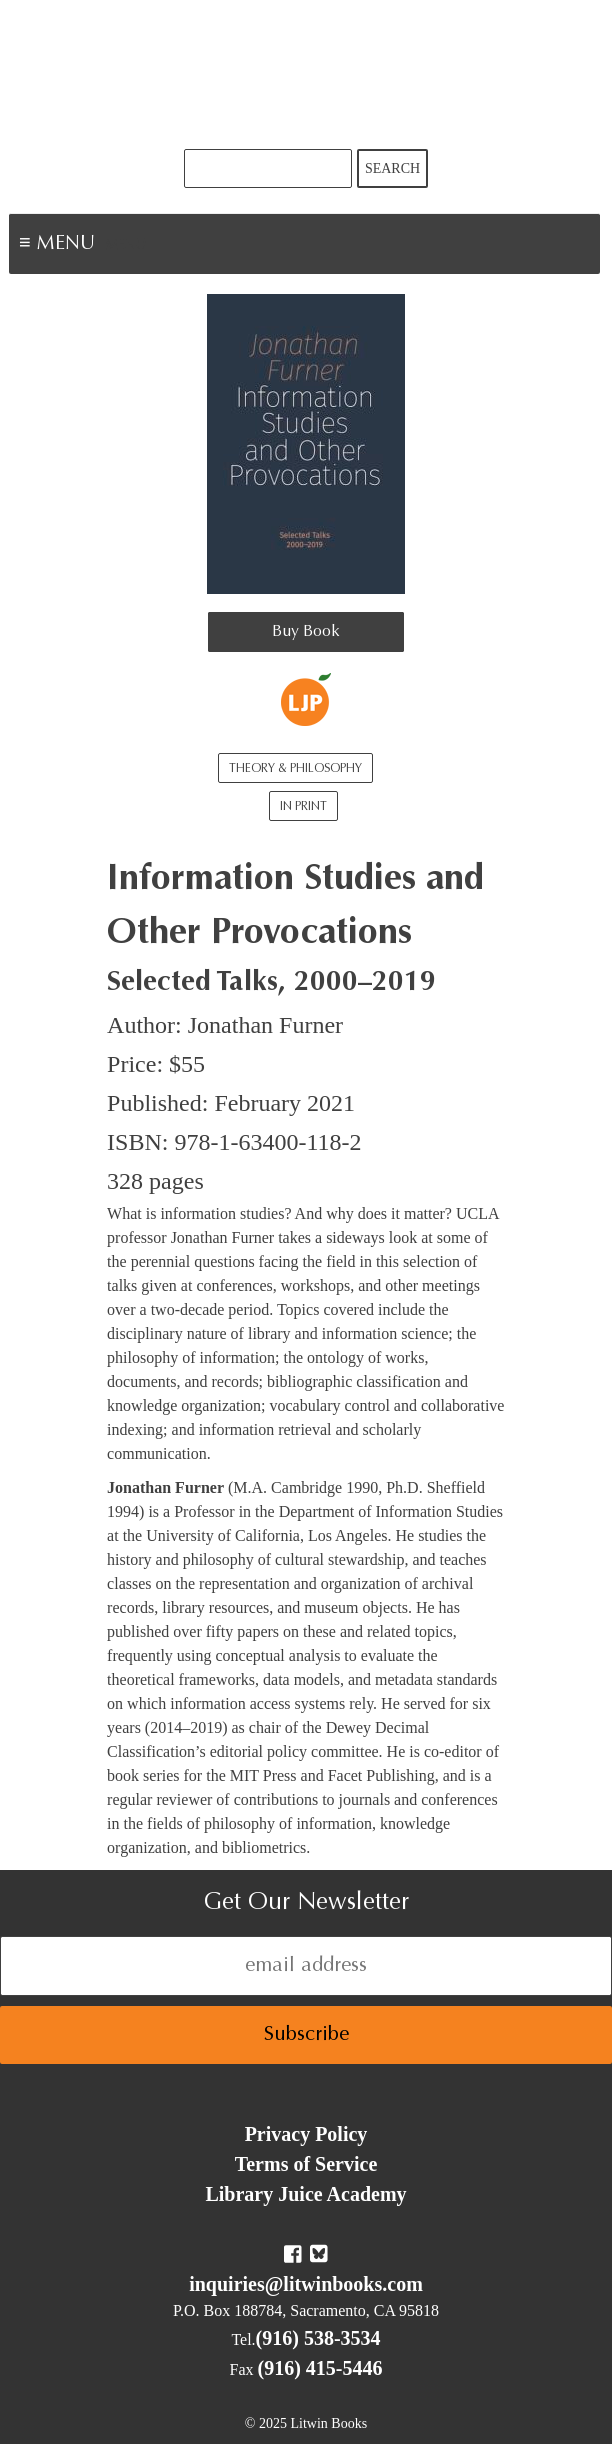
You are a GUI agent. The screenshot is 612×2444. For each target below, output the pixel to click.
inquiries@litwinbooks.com (306, 2284)
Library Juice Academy (305, 2194)
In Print (303, 807)
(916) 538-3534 (318, 2338)
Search (392, 168)
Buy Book (306, 632)
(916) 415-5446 (320, 2368)
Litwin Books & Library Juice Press (306, 74)
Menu (126, 246)
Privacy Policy (306, 2134)
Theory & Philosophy (295, 769)
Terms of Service (306, 2164)
